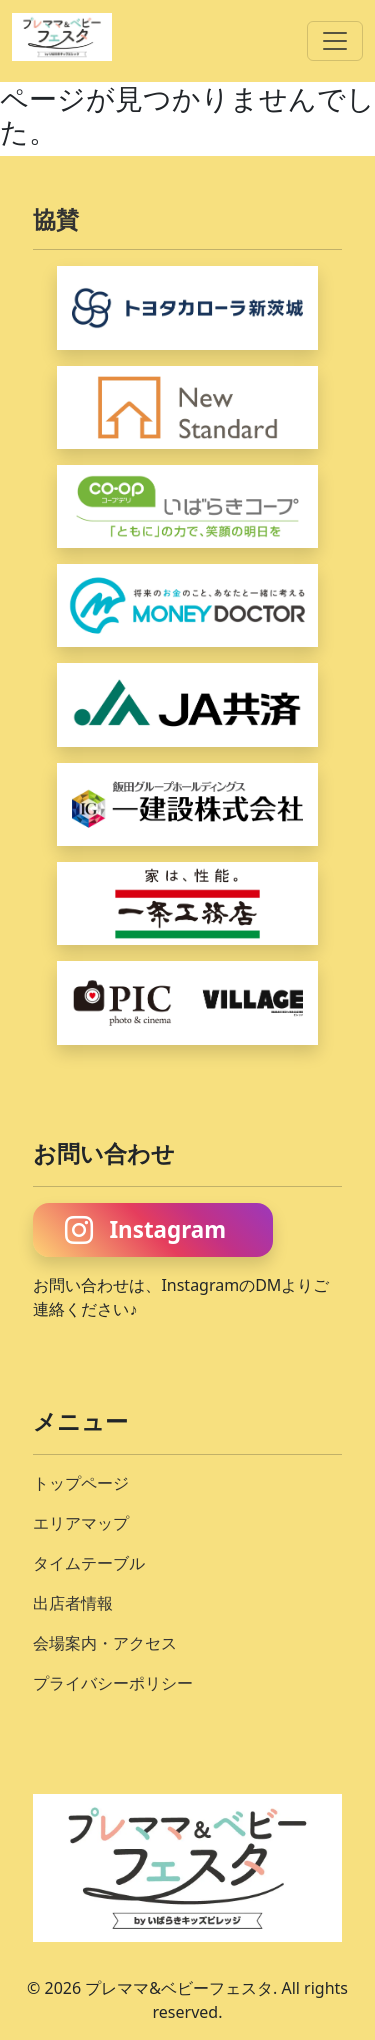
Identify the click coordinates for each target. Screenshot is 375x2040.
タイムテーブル (89, 1563)
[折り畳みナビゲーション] (335, 41)
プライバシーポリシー (113, 1683)
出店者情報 (73, 1603)
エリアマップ (81, 1523)
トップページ (81, 1483)
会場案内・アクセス (105, 1643)
